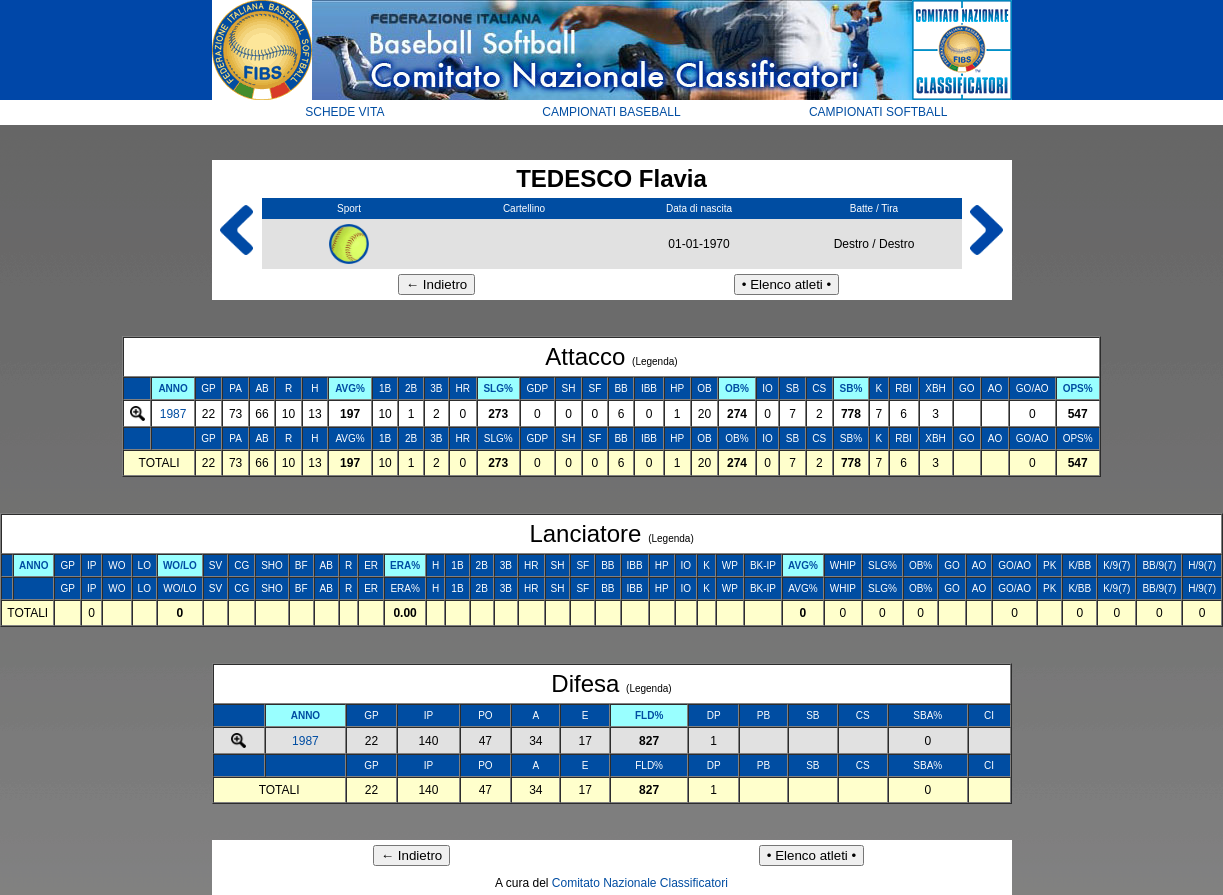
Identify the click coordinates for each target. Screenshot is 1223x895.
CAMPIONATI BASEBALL (611, 112)
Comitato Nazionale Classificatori (640, 883)
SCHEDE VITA (344, 112)
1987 (173, 414)
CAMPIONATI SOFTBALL (878, 112)
